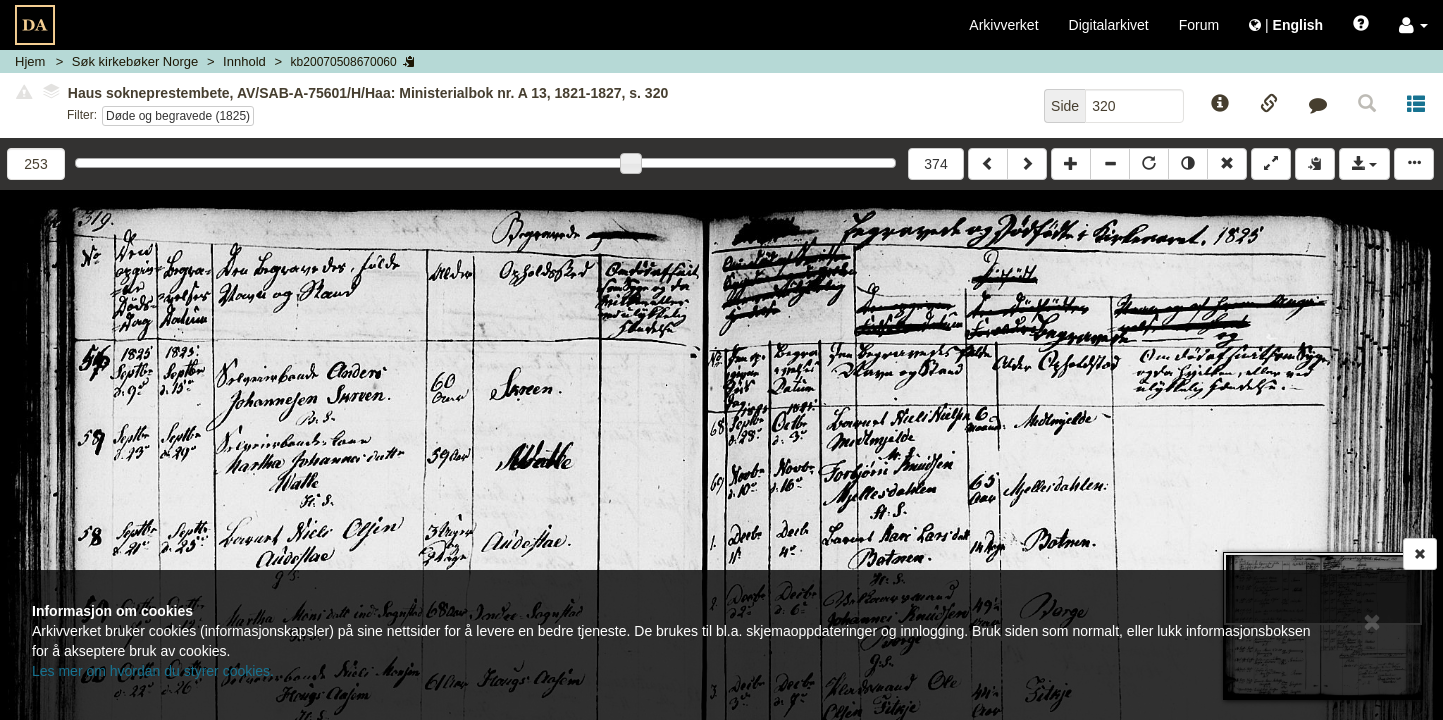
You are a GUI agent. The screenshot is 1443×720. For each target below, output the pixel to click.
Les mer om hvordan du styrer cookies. (153, 671)
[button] (1413, 25)
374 (935, 164)
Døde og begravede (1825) (178, 116)
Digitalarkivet (1109, 25)
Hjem (30, 61)
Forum (1199, 25)
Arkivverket (1003, 25)
